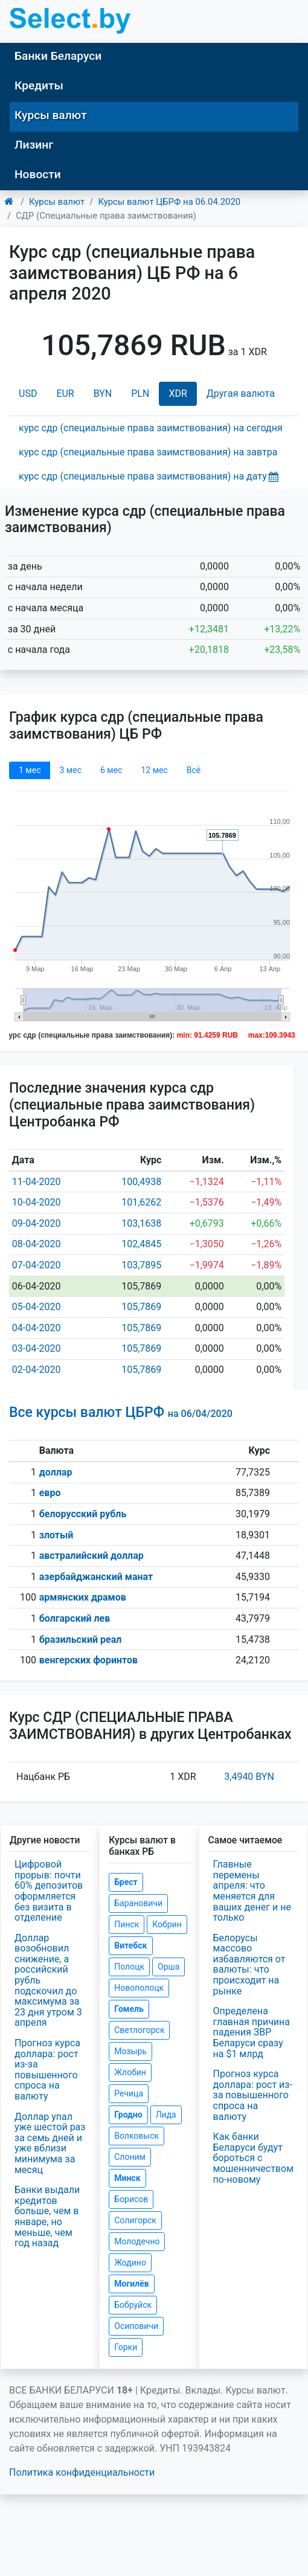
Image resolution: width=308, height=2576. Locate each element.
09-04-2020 (36, 1223)
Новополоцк (139, 1988)
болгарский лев (75, 1618)
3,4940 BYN (249, 1776)
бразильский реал (80, 1639)
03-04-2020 (36, 1348)
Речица (128, 2093)
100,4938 (141, 1181)
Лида (166, 2114)
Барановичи (138, 1903)
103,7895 (141, 1265)
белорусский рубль (83, 1514)
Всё (194, 770)
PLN (140, 393)
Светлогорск (139, 2030)
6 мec (111, 770)
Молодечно (136, 2241)
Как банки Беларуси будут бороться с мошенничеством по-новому (253, 2158)
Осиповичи (136, 2326)
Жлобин (130, 2072)
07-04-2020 (36, 1265)
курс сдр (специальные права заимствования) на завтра (148, 452)
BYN (103, 393)
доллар (55, 1472)
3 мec (70, 770)
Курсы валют (50, 115)
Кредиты (38, 85)
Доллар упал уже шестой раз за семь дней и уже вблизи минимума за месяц (49, 2143)
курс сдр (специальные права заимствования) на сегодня (151, 428)
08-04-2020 (36, 1244)
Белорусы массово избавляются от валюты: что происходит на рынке (249, 1964)
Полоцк (129, 1966)
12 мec (154, 770)
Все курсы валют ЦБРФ (121, 1412)
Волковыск (136, 2136)
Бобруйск (133, 2305)
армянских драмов (82, 1597)
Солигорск (135, 2220)
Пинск (126, 1924)
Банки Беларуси (57, 56)
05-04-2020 (36, 1306)
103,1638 (141, 1223)
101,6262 (141, 1202)
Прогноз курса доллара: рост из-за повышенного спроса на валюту (47, 2069)
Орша (168, 1966)
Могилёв (131, 2284)
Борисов (131, 2199)
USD (28, 393)
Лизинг (33, 145)
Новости (37, 174)
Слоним (130, 2157)
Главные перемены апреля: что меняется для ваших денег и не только (252, 1890)
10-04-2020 (36, 1202)
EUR (65, 393)
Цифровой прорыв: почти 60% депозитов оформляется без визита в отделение (48, 1890)
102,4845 (141, 1244)
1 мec (29, 770)
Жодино (130, 2262)
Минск (127, 2178)
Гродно (128, 2114)
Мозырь (130, 2051)
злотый (56, 1535)
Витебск (130, 1945)
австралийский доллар (91, 1555)
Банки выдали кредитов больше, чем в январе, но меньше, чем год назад (47, 2216)
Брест (125, 1882)
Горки (125, 2347)
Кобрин (166, 1924)
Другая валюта (241, 393)
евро (50, 1492)
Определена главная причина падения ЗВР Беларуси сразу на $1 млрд (251, 2032)
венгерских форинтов (88, 1660)
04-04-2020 (36, 1328)
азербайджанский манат (96, 1576)
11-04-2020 (36, 1181)
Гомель (129, 2009)
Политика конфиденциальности (82, 2472)
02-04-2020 (36, 1369)
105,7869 (141, 1306)
